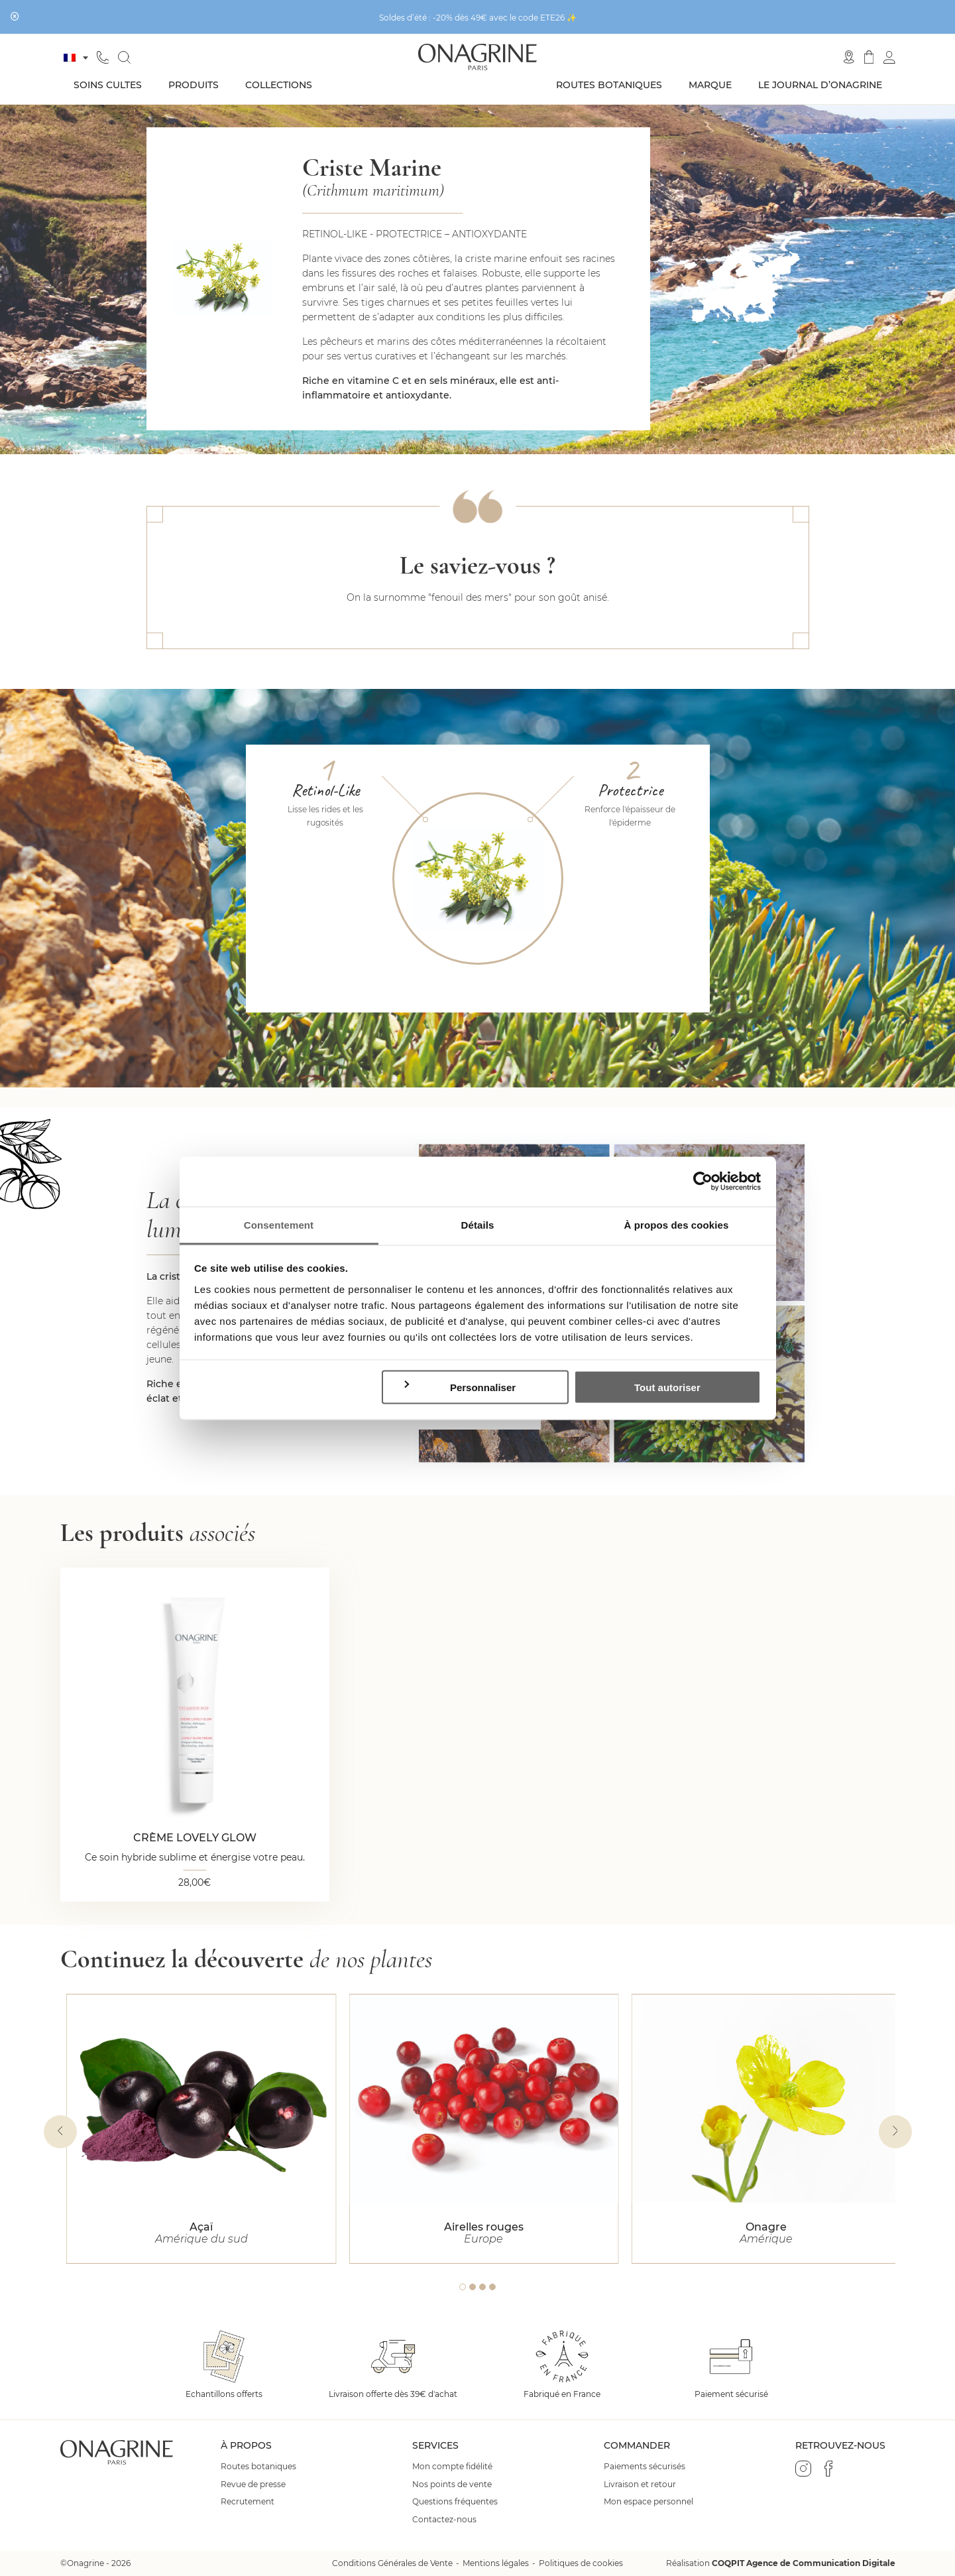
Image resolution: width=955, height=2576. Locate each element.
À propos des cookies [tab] (676, 1224)
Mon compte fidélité (452, 2466)
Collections (278, 85)
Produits (193, 85)
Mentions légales (496, 2563)
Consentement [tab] (278, 1224)
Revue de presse (253, 2484)
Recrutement (247, 2501)
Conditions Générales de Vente (392, 2563)
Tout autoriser (667, 1387)
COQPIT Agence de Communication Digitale (803, 2563)
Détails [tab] (477, 1224)
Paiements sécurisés (644, 2466)
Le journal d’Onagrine (820, 85)
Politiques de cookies (581, 2563)
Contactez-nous (444, 2519)
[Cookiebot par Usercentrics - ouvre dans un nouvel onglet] (703, 1182)
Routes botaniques (609, 85)
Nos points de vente (452, 2484)
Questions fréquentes (455, 2501)
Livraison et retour (640, 2484)
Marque (710, 85)
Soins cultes (108, 85)
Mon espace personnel (648, 2501)
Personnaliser (459, 1386)
